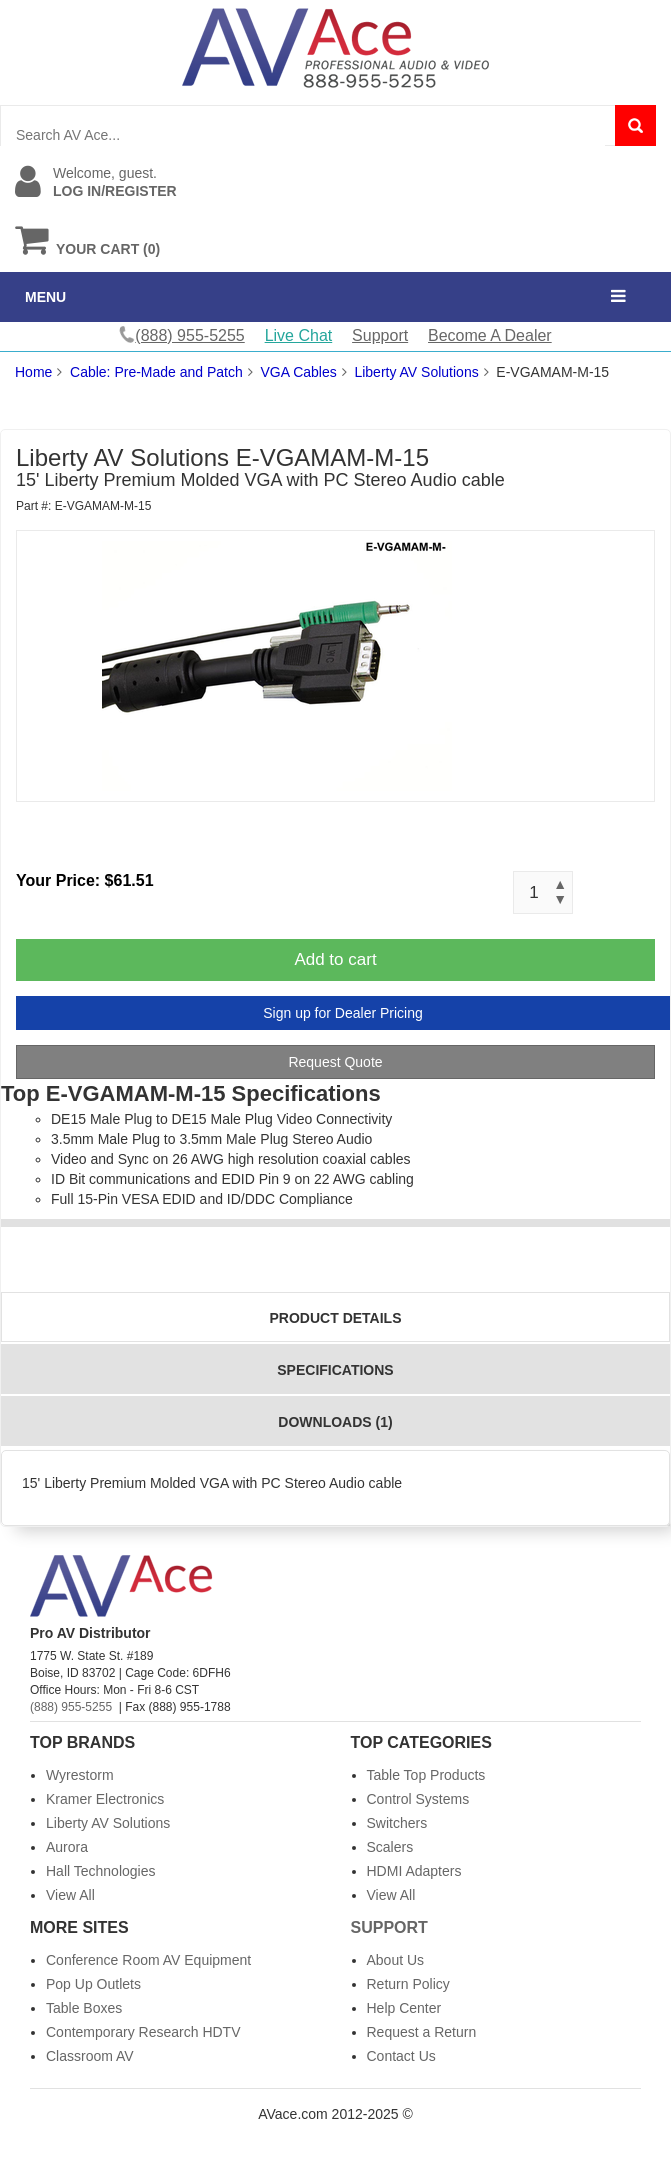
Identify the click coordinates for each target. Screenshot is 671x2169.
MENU (45, 297)
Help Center (404, 2008)
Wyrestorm (80, 1775)
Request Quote (335, 1062)
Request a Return (422, 2032)
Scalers (390, 1847)
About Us (396, 1960)
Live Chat (299, 335)
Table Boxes (84, 2008)
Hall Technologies (100, 1871)
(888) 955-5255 (71, 1707)
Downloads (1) (335, 1422)
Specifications (335, 1370)
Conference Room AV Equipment (148, 1960)
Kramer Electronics (105, 1799)
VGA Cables (298, 372)
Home (33, 372)
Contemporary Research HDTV (143, 2032)
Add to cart (335, 959)
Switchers (397, 1823)
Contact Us (401, 2056)
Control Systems (418, 1799)
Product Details (336, 1318)
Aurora (67, 1847)
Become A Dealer (490, 335)
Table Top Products (426, 1775)
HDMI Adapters (414, 1871)
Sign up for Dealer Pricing (343, 1013)
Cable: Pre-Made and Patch (156, 372)
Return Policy (408, 1984)
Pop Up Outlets (93, 1984)
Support (380, 335)
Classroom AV (90, 2056)
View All (70, 1895)
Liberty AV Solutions (416, 372)
